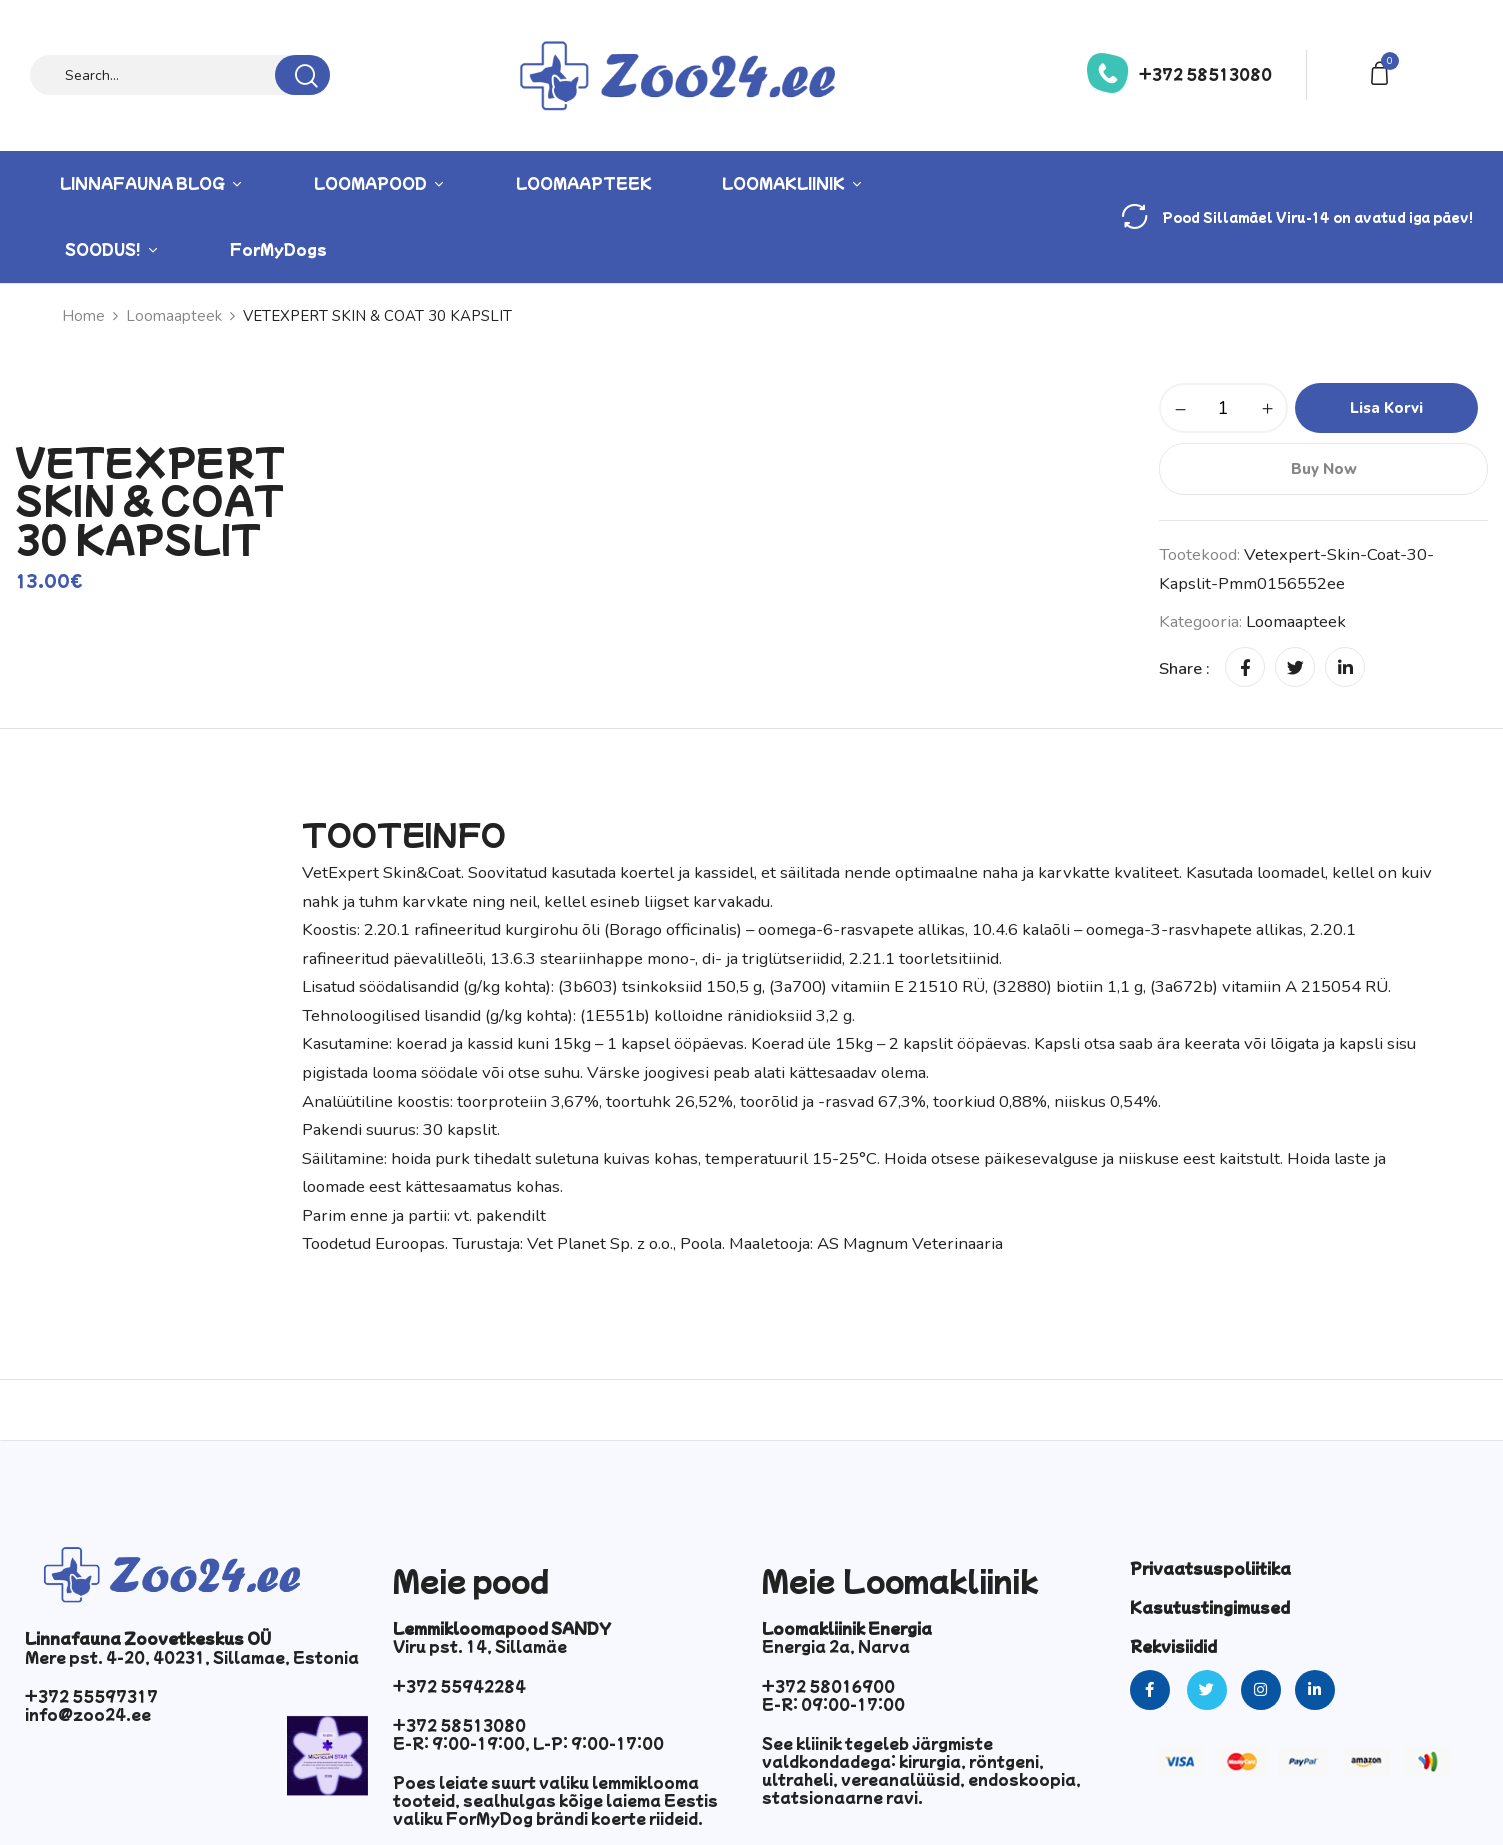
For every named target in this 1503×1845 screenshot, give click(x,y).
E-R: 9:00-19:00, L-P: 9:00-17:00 (528, 1743)
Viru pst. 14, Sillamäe (480, 1646)
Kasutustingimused (1210, 1607)
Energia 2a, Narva (836, 1646)
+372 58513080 (1205, 74)
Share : (1184, 668)
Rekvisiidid (1173, 1646)
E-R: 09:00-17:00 (833, 1704)
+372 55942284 (459, 1686)
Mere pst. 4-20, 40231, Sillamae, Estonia (192, 1657)
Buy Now (1324, 469)
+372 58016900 (828, 1686)
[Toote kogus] (1223, 408)
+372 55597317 (91, 1696)
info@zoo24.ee (88, 1714)
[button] (1383, 71)
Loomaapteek (1296, 621)
